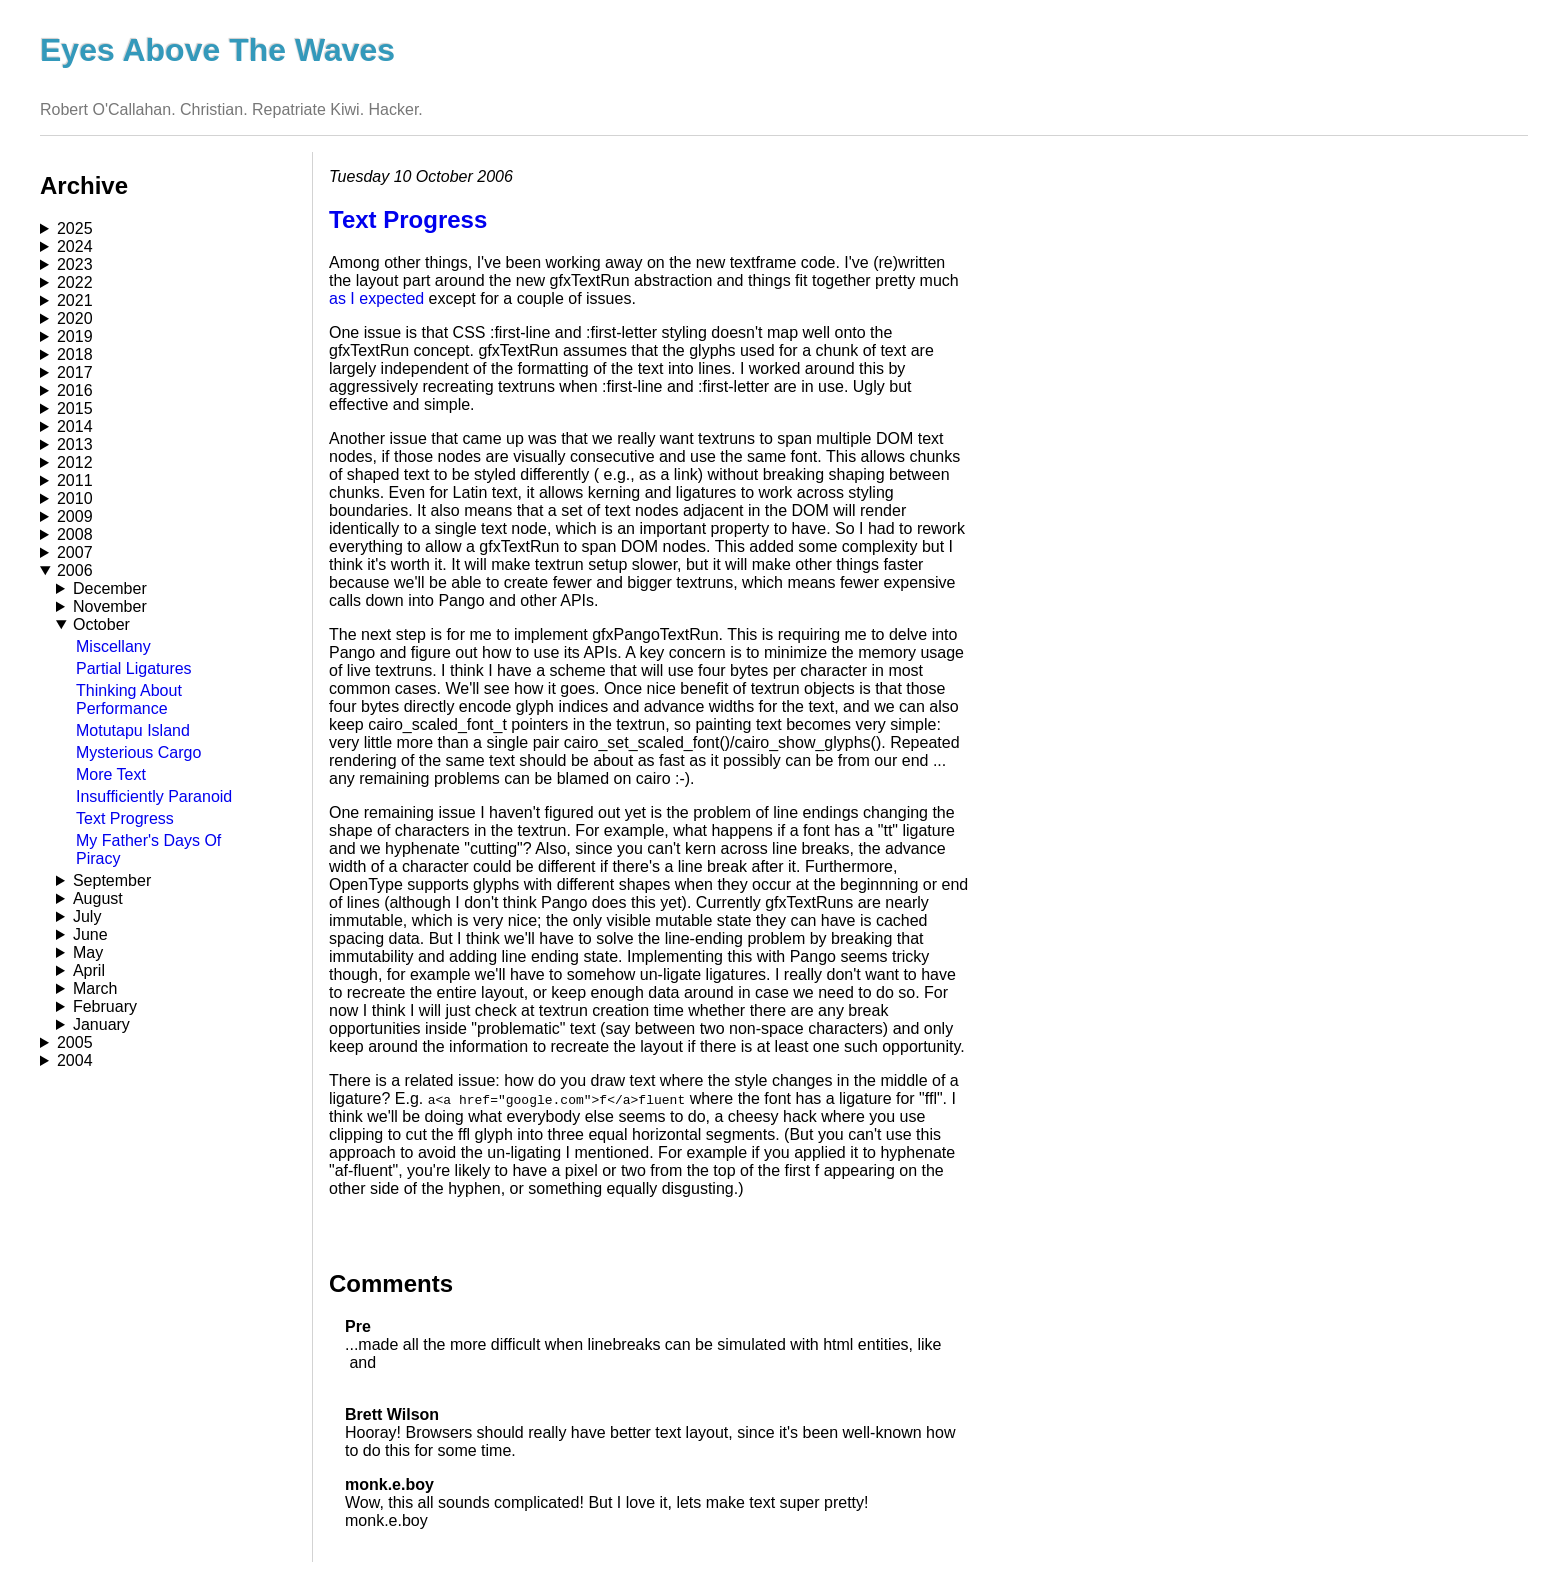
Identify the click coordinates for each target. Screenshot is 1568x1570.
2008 (75, 534)
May (88, 952)
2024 (75, 246)
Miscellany (113, 646)
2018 (75, 354)
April (89, 970)
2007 (75, 552)
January (101, 1024)
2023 (75, 264)
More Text (111, 774)
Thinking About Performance (129, 699)
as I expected (376, 298)
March (95, 988)
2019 (75, 336)
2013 (75, 444)
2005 (75, 1042)
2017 (75, 372)
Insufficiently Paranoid (154, 796)
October (101, 624)
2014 (75, 426)
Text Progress (125, 818)
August (98, 898)
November (110, 606)
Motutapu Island (133, 730)
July (87, 916)
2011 (75, 480)
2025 (75, 228)
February (105, 1006)
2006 (75, 570)
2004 (75, 1060)
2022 (75, 282)
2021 (75, 300)
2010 (75, 498)
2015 (75, 408)
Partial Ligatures (134, 668)
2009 (75, 516)
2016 (75, 390)
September (112, 880)
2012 (75, 462)
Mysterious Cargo (138, 752)
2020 (75, 318)
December (110, 588)
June (90, 934)
